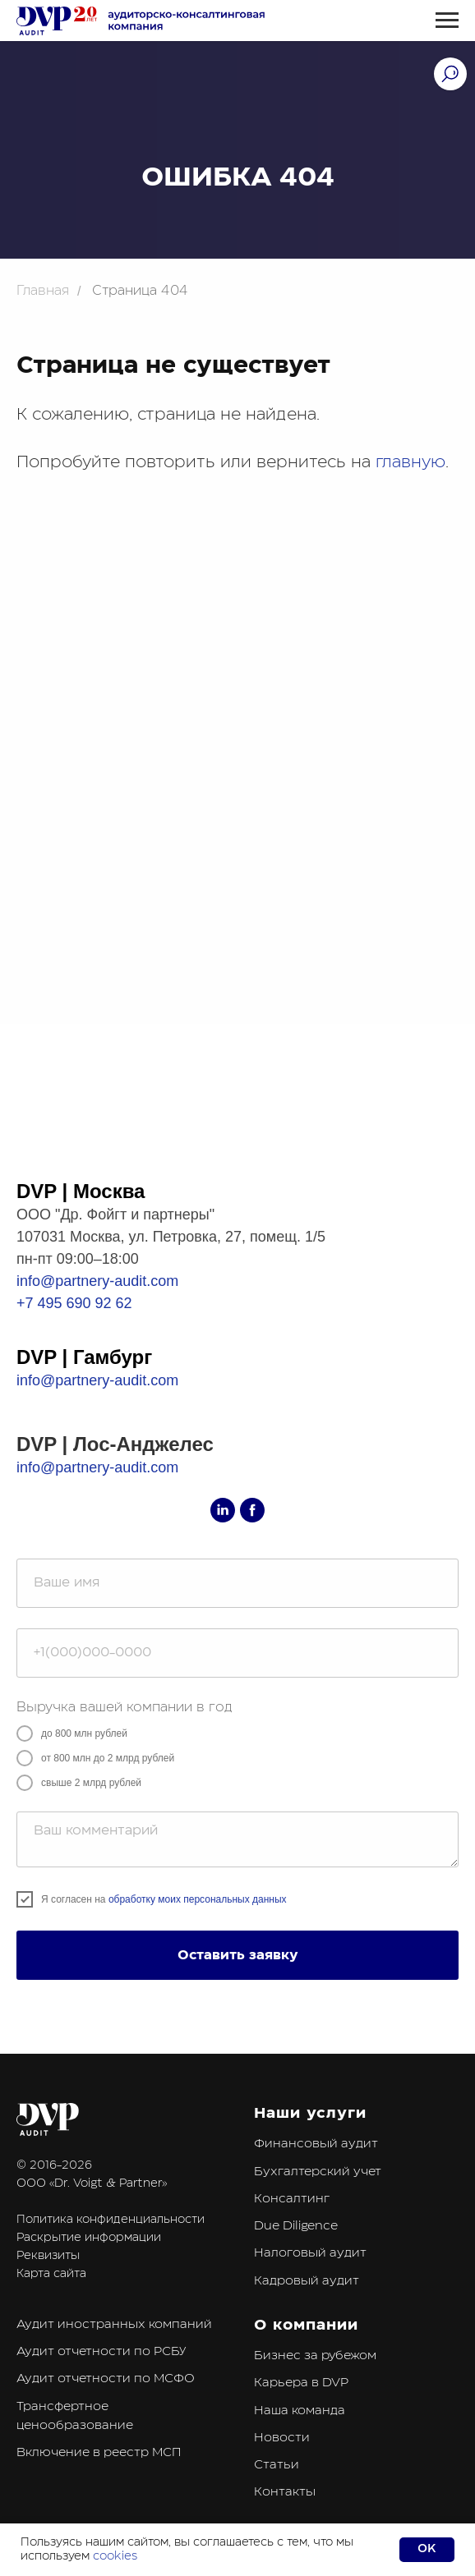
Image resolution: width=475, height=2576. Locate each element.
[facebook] (252, 1510)
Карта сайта (51, 2274)
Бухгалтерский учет (317, 2171)
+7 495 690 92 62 (74, 1303)
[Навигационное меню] (447, 20)
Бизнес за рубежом (315, 2355)
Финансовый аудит (316, 2143)
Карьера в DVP (301, 2382)
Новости (282, 2437)
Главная (42, 290)
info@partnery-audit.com (97, 1281)
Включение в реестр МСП (98, 2452)
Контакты (285, 2492)
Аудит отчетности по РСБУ (101, 2351)
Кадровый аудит (306, 2281)
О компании (306, 2324)
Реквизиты (48, 2255)
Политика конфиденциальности (110, 2219)
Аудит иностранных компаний (114, 2324)
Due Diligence (296, 2226)
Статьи (276, 2465)
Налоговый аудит (310, 2253)
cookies (115, 2556)
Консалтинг (292, 2199)
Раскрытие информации (88, 2237)
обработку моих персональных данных (197, 1899)
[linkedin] (222, 1510)
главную (410, 462)
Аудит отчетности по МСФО (105, 2378)
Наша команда (299, 2410)
